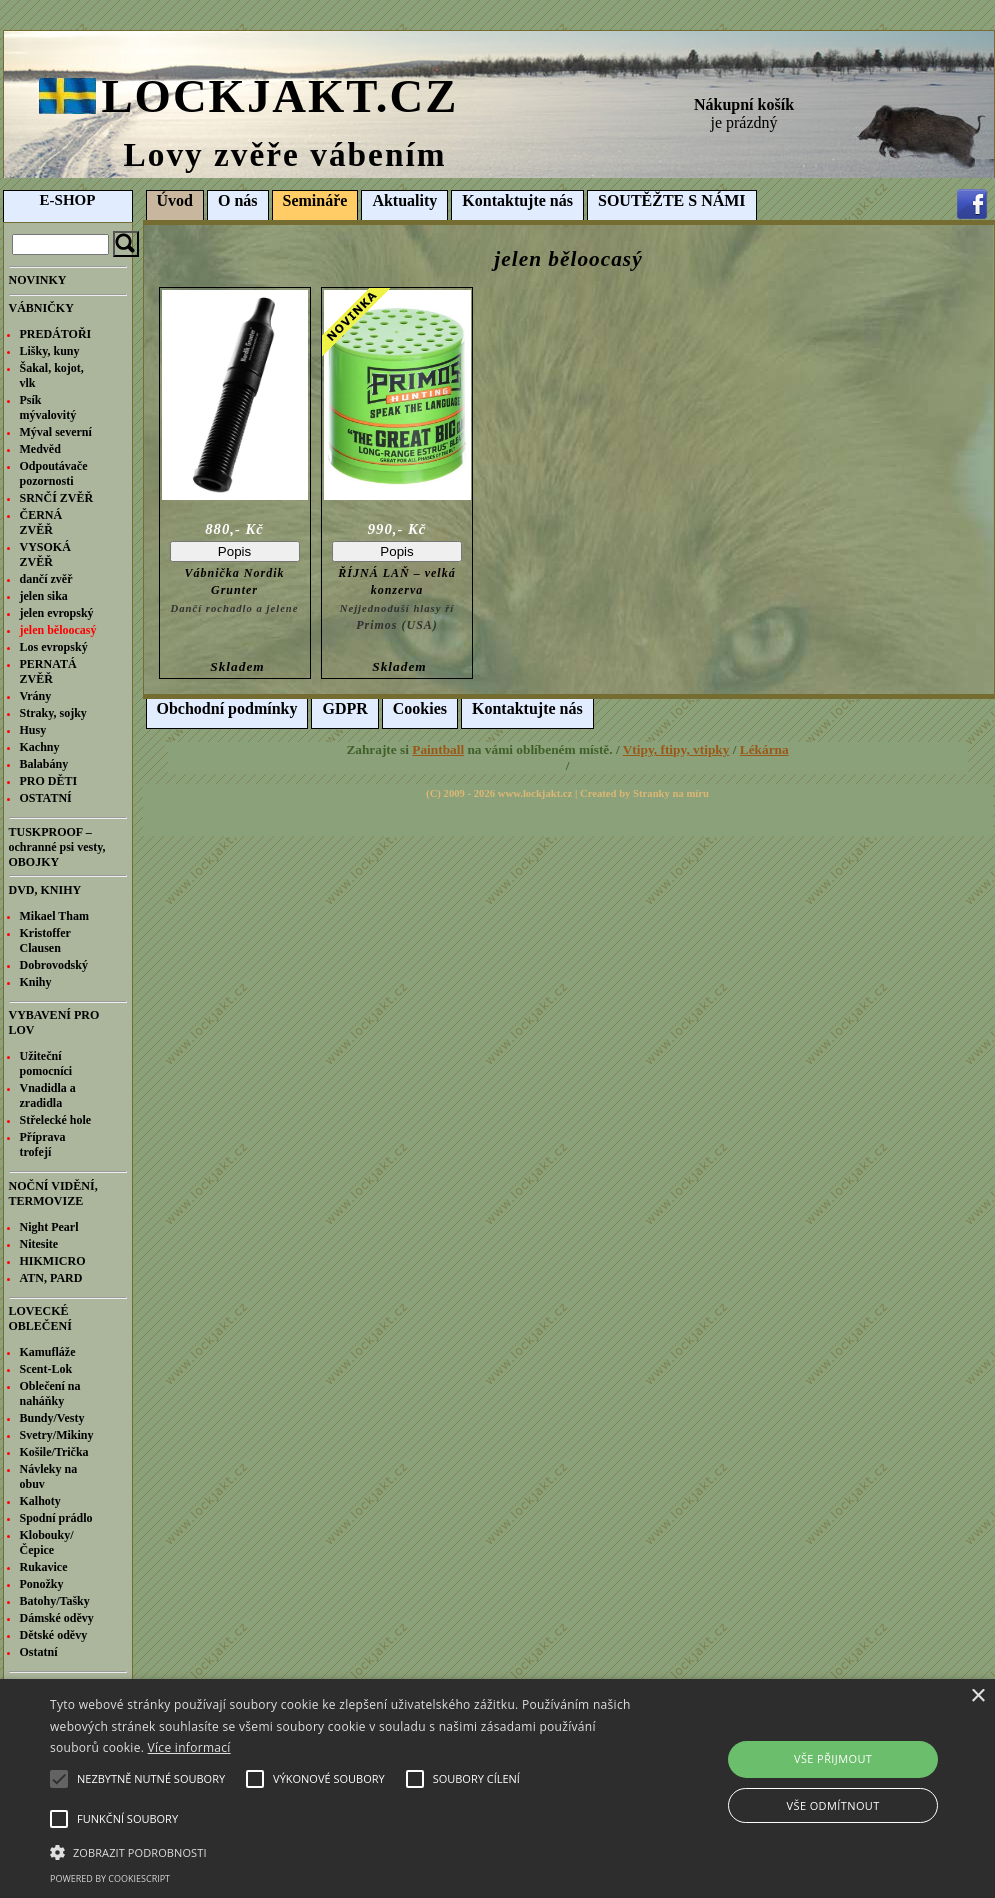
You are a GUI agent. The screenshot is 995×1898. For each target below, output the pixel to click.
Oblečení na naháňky (50, 1393)
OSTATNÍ (46, 798)
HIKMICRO (53, 1261)
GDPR (344, 708)
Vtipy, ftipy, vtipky (676, 749)
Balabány (44, 764)
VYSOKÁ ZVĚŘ (45, 554)
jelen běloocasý (58, 630)
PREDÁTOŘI (56, 334)
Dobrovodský (54, 965)
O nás (238, 200)
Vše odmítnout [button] (833, 1805)
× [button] (977, 1696)
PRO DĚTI (49, 781)
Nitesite (39, 1244)
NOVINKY (38, 280)
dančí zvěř (46, 579)
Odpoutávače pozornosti (54, 473)
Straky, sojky (53, 713)
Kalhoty (40, 1501)
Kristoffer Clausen (45, 940)
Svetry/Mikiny (57, 1435)
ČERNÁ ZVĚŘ (41, 522)
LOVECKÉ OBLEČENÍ (40, 1318)
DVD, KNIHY (45, 890)
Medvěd (40, 449)
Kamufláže (48, 1352)
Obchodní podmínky (227, 708)
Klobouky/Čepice (47, 1542)
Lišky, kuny (50, 351)
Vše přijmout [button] (833, 1758)
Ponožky (42, 1584)
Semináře (315, 200)
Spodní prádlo (56, 1518)
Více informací (189, 1747)
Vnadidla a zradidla (48, 1095)
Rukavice (44, 1567)
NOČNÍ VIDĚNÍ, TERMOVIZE (53, 1193)
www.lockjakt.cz (535, 793)
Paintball (438, 749)
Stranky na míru (671, 793)
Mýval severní (56, 432)
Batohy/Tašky (55, 1601)
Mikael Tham (54, 916)
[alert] (497, 1788)
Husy (33, 730)
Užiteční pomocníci (46, 1063)
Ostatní (39, 1652)
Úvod (175, 200)
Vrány (36, 696)
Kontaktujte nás (517, 200)
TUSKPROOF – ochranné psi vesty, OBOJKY (57, 847)
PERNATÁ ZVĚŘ (48, 671)
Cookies (420, 708)
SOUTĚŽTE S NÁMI (672, 200)
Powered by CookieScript (110, 1878)
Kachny (40, 747)
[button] (341, 1851)
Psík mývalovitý (48, 407)
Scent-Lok (46, 1369)
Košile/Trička (54, 1452)
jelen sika (44, 596)
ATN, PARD (51, 1278)
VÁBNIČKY (41, 308)
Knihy (36, 982)
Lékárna (764, 749)
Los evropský (54, 647)
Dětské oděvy (54, 1635)
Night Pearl (49, 1227)
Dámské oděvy (57, 1618)
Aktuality (404, 200)
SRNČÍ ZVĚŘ (57, 498)
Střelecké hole (56, 1120)
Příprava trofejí (43, 1144)
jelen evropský (57, 613)
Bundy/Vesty (52, 1418)
